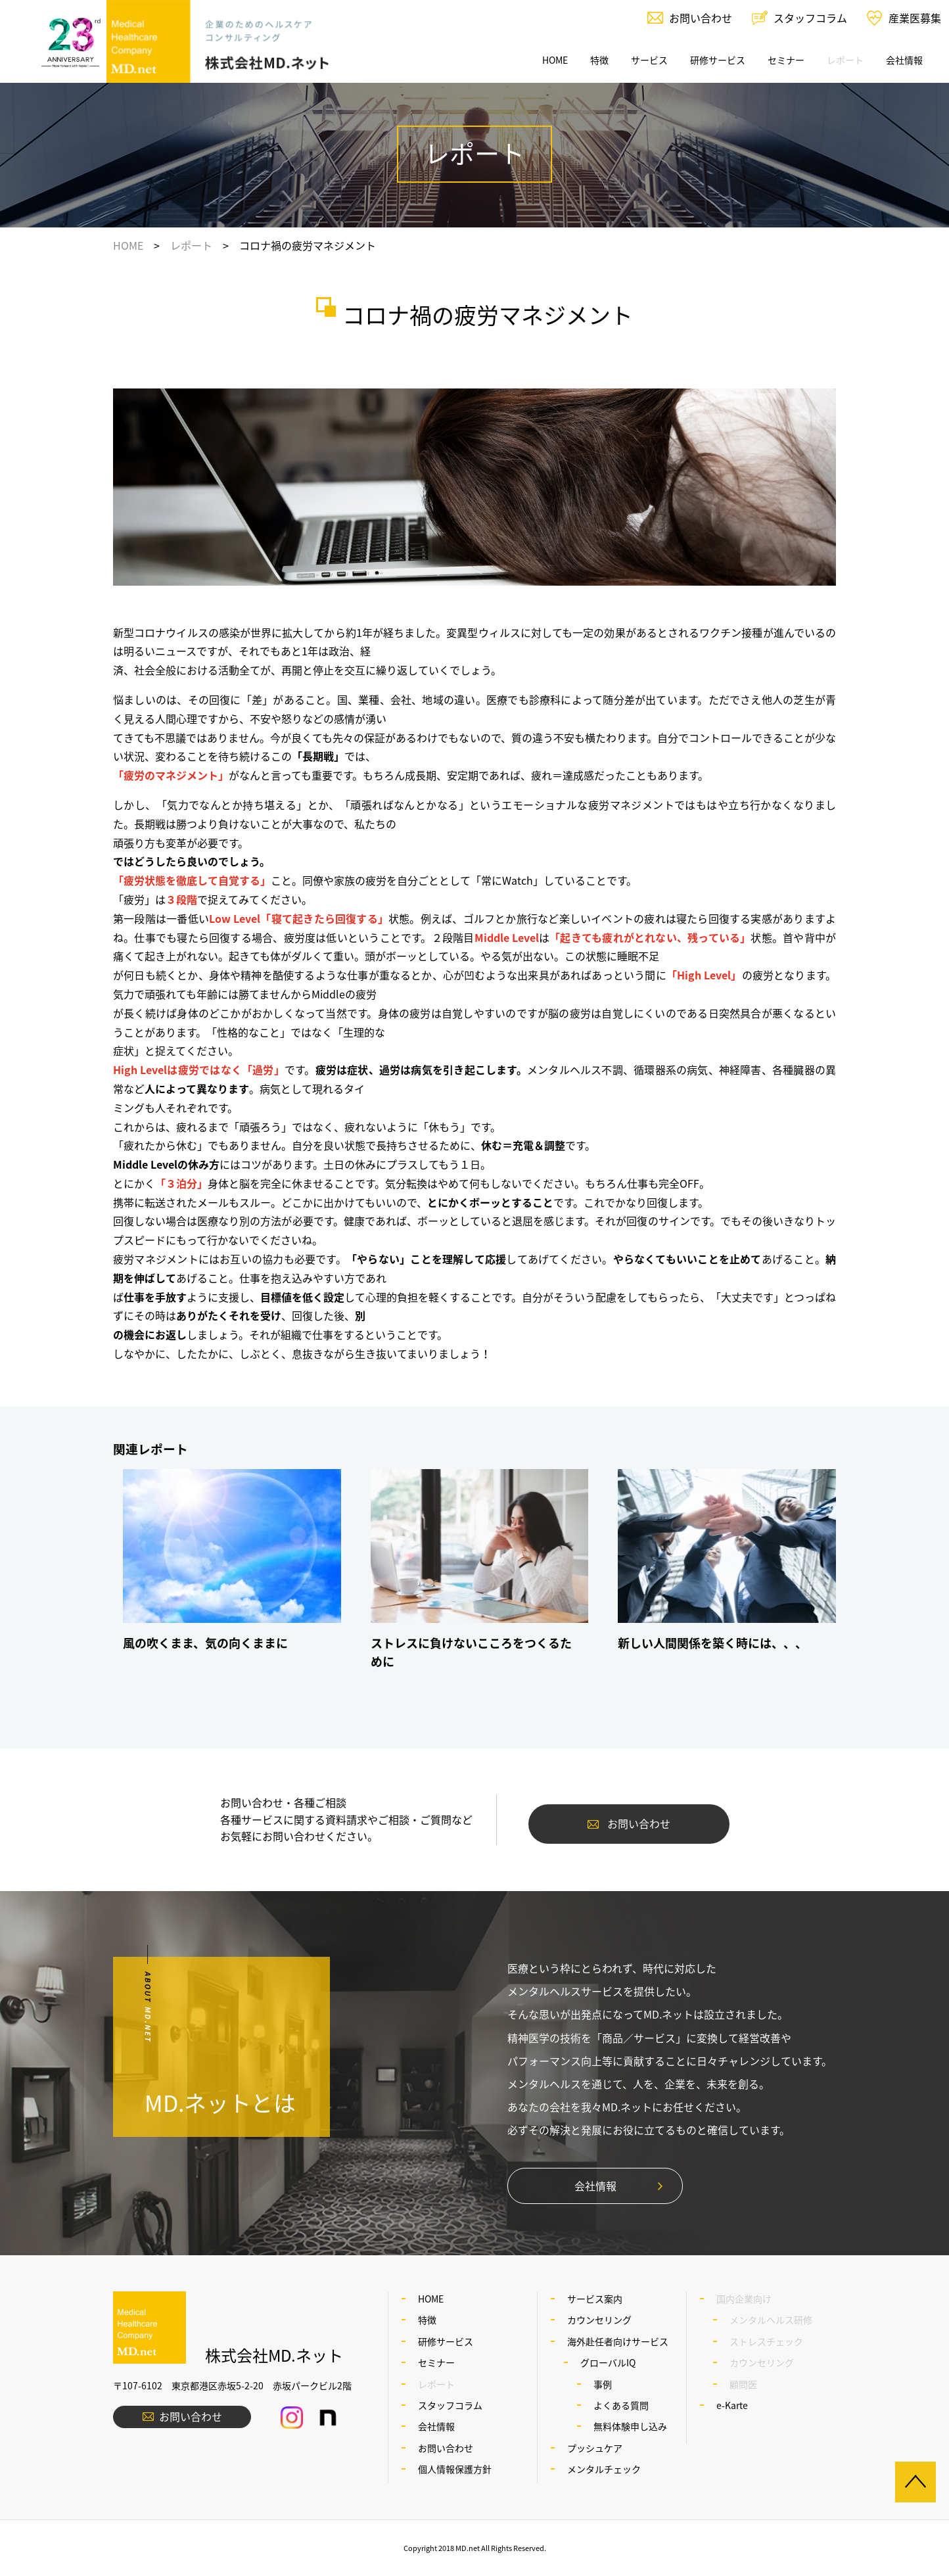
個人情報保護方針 (455, 2468)
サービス (649, 59)
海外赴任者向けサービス (617, 2341)
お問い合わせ (700, 18)
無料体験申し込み (630, 2426)
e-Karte (732, 2405)
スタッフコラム (810, 18)
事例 (602, 2384)
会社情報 (904, 59)
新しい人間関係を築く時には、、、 (712, 1643)
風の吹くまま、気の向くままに (205, 1643)
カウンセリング (599, 2319)
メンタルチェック (604, 2468)
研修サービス (717, 59)
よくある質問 (621, 2405)
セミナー (786, 59)
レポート (191, 245)
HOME (555, 59)
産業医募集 (915, 18)
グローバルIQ (608, 2362)
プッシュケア (594, 2447)
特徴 (599, 59)
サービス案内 (594, 2298)
